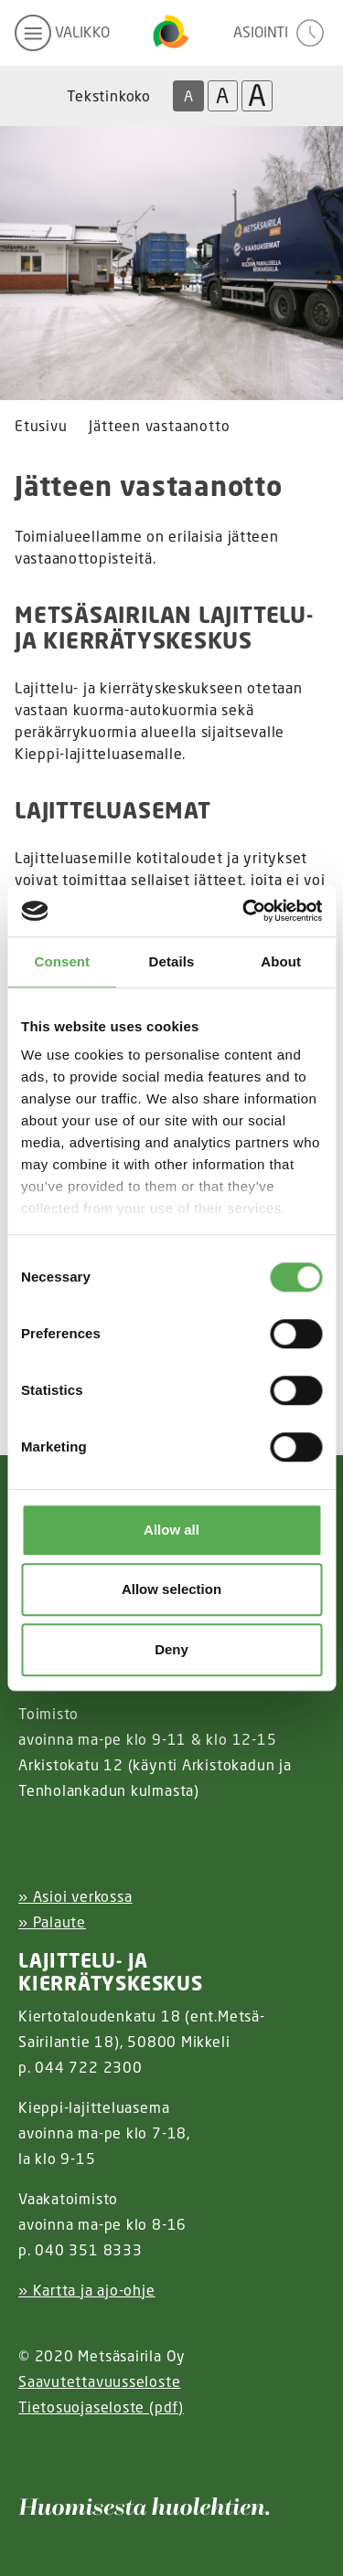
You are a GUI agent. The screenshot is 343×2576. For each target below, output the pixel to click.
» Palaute (52, 1922)
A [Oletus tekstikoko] (188, 96)
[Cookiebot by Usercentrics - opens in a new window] (244, 911)
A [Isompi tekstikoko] (222, 95)
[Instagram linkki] (25, 2452)
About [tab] (281, 961)
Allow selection (171, 1589)
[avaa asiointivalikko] (280, 33)
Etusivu (41, 426)
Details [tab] (172, 961)
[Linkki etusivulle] (171, 33)
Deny (171, 1649)
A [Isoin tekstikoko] (257, 95)
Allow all (171, 1529)
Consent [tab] (62, 961)
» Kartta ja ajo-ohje (86, 2290)
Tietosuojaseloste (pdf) (101, 2407)
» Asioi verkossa (75, 1896)
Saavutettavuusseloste (99, 2381)
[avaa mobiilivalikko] (62, 33)
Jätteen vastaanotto (159, 426)
